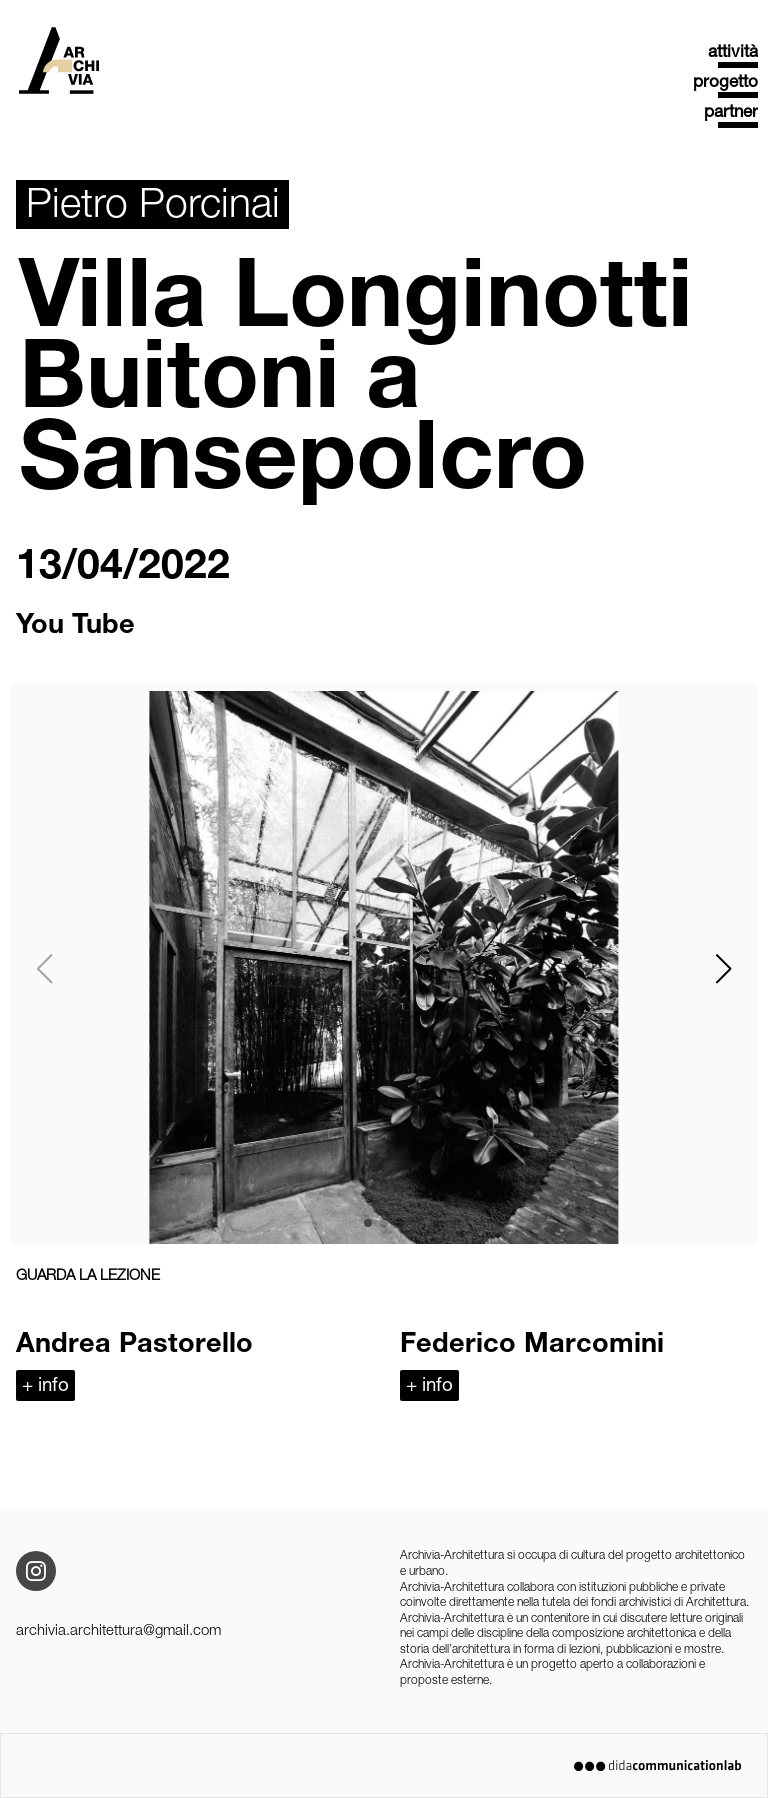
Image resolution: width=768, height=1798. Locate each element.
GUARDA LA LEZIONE (88, 1276)
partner (731, 113)
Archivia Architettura (59, 67)
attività (733, 53)
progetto (725, 83)
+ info (45, 1387)
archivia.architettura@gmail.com (118, 1631)
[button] (723, 969)
